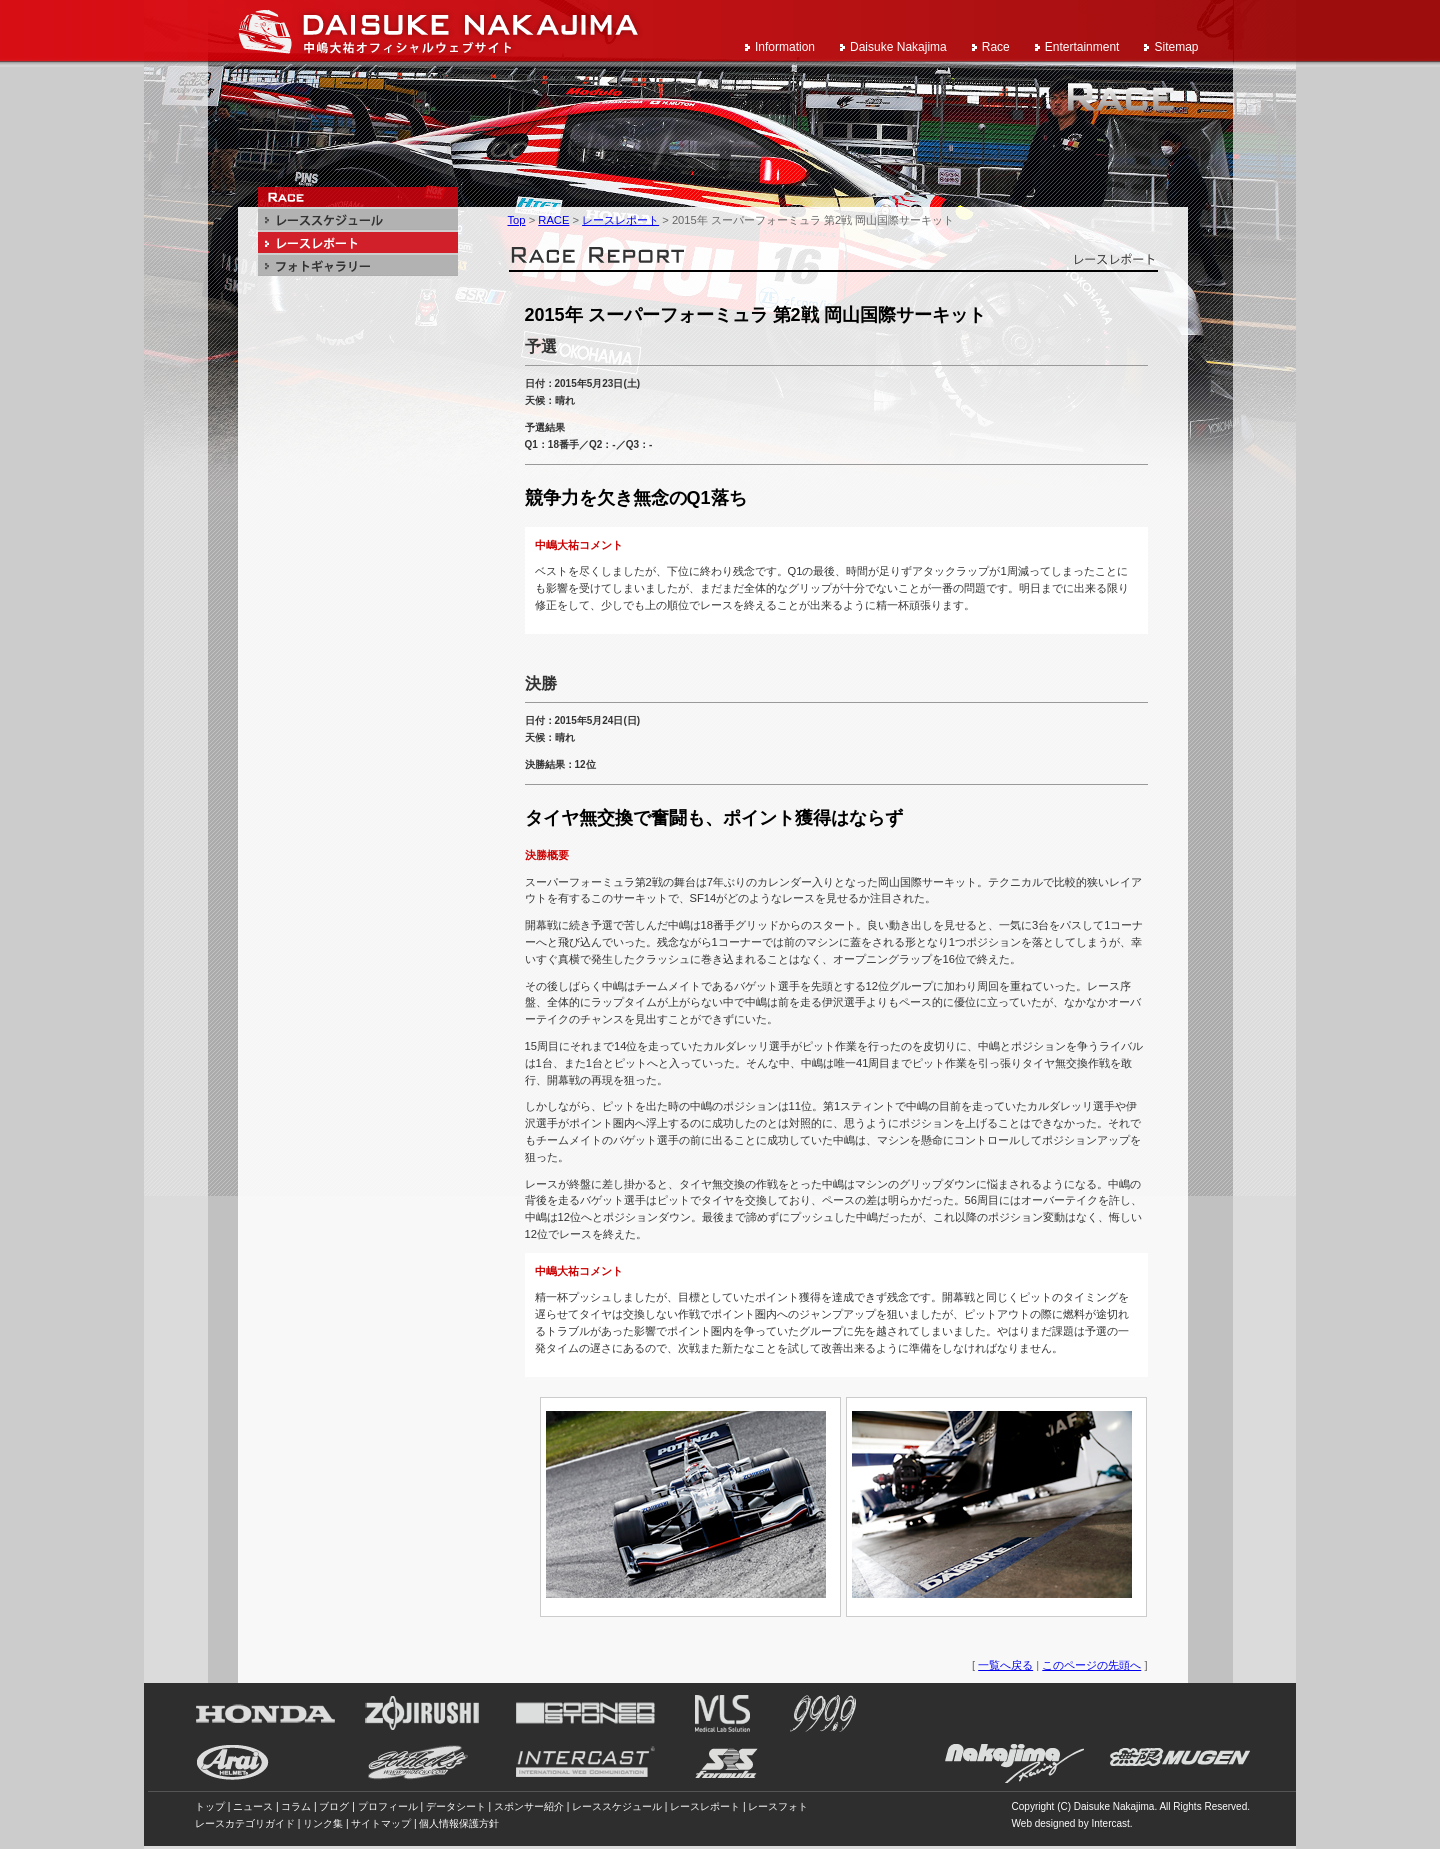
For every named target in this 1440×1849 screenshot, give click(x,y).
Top (517, 220)
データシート (456, 1806)
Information (785, 47)
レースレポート (620, 220)
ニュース (253, 1806)
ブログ (334, 1806)
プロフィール (388, 1806)
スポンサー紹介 (529, 1806)
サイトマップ (381, 1823)
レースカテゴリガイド (245, 1823)
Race (996, 47)
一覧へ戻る (1005, 1665)
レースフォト (778, 1806)
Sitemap (1176, 47)
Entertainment (1082, 47)
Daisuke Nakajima (898, 47)
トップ (210, 1806)
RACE (553, 220)
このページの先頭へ (1091, 1665)
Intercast (1110, 1823)
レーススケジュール (617, 1806)
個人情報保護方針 (459, 1823)
